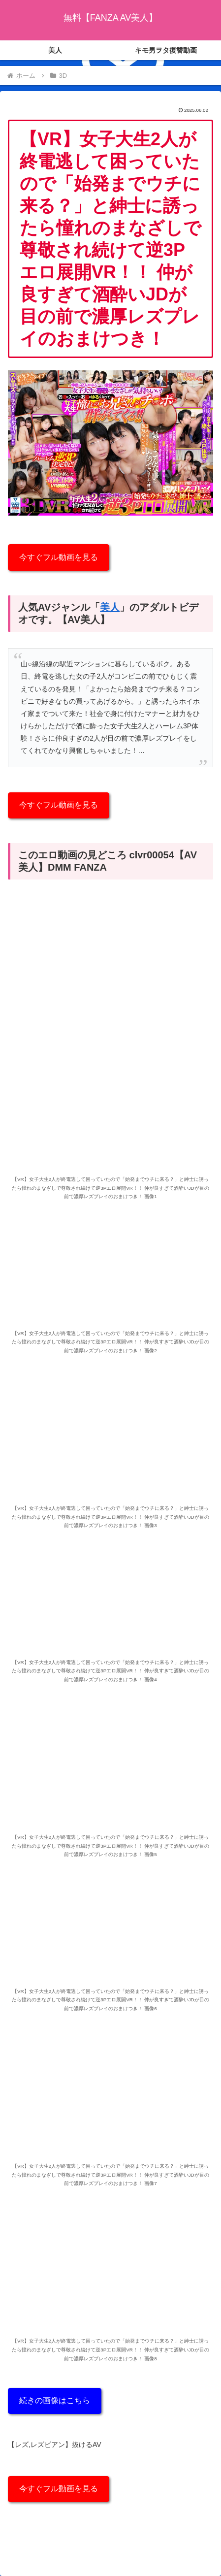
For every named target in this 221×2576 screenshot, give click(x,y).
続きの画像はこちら (54, 2400)
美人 (110, 607)
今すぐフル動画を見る (58, 557)
